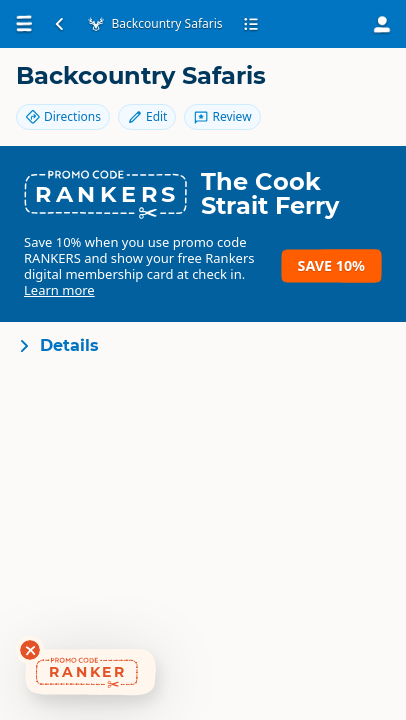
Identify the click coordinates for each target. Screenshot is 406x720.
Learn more (59, 290)
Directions (63, 116)
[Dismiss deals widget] (30, 650)
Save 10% (331, 265)
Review (222, 116)
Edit (147, 116)
